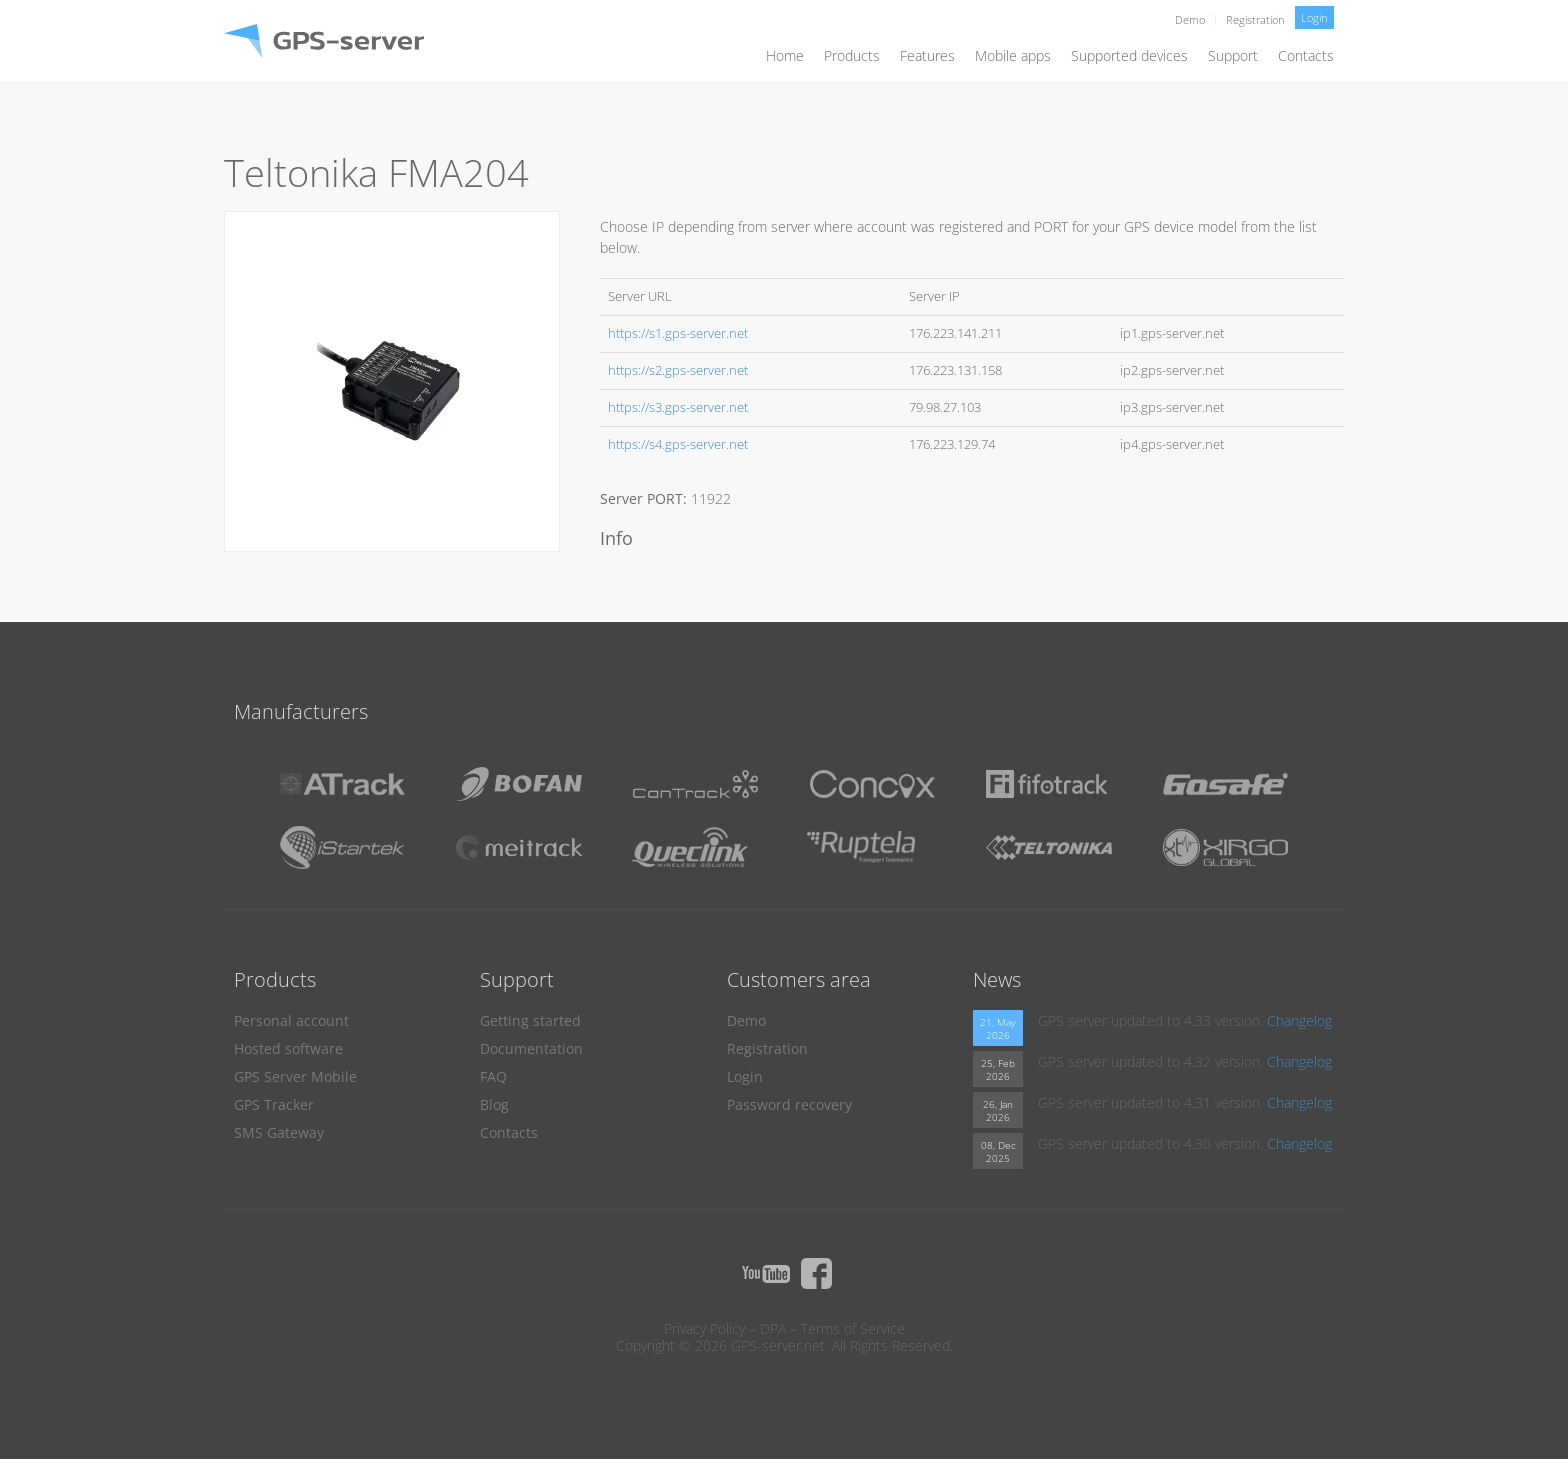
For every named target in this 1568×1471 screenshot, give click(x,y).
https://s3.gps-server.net (678, 407)
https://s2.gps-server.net (678, 370)
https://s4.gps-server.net (678, 444)
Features (927, 55)
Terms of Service (853, 1328)
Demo (1190, 19)
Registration (1255, 19)
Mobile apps (1013, 55)
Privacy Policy (704, 1328)
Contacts (1306, 55)
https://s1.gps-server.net (678, 333)
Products (852, 55)
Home (785, 55)
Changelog (1299, 1020)
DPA (773, 1328)
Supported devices (1129, 55)
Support (1233, 55)
